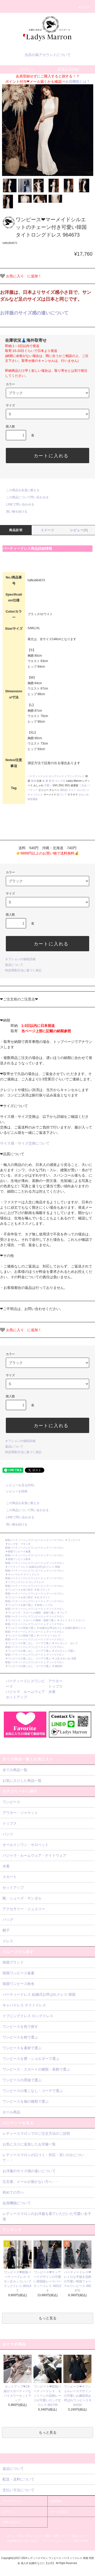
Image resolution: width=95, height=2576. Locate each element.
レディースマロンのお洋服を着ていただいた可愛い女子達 (47, 2216)
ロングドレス (56, 776)
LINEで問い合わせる (17, 504)
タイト (72, 790)
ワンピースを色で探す (20, 1589)
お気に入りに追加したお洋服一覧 (29, 2144)
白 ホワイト (43, 1597)
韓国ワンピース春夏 (19, 1551)
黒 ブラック (43, 1589)
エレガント (83, 790)
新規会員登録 (68, 69)
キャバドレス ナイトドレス (23, 1574)
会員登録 (55, 2500)
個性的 (64, 790)
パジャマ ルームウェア (25, 1692)
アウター (55, 1681)
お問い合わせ (11, 2522)
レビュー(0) (79, 530)
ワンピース (74, 1540)
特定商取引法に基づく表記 (23, 970)
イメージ (47, 530)
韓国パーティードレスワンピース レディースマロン (34, 1540)
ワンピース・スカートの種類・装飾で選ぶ (32, 1612)
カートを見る (58, 2511)
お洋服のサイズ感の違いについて (34, 312)
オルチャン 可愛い (65, 1650)
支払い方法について (29, 2535)
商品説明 (16, 530)
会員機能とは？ (77, 81)
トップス (55, 1686)
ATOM (84, 2541)
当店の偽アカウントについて (48, 55)
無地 (33, 780)
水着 (51, 1692)
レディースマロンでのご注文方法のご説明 (36, 2133)
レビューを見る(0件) (17, 1485)
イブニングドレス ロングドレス (26, 1582)
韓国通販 (33, 799)
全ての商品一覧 (15, 1770)
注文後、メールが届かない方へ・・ (31, 2182)
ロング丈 (60, 780)
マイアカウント (12, 2500)
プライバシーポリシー (54, 2541)
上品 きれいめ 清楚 (66, 1658)
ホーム (11, 2535)
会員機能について (17, 2203)
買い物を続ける (13, 511)
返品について (14, 965)
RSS (76, 2541)
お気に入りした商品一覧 (22, 1781)
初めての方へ (13, 2192)
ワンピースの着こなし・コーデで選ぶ (29, 1643)
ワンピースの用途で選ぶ (22, 1628)
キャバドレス (35, 794)
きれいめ (84, 794)
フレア (63, 1612)
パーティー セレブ (50, 1635)
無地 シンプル (45, 1605)
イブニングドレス (74, 776)
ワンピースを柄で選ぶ (20, 1605)
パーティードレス (38, 776)
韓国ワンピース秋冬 (19, 1559)
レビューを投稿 (13, 1491)
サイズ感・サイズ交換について (25, 1143)
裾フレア (62, 794)
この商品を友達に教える (20, 490)
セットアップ (16, 1697)
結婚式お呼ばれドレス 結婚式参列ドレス (63, 1628)
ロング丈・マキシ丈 (19, 1543)
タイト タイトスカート (73, 1620)
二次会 (83, 785)
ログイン (27, 69)
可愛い (48, 785)
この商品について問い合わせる (24, 497)
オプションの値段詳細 (20, 959)
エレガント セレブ (66, 1643)
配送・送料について (56, 2535)
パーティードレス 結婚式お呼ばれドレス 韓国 (35, 1566)
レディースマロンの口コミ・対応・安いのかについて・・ (43, 2157)
